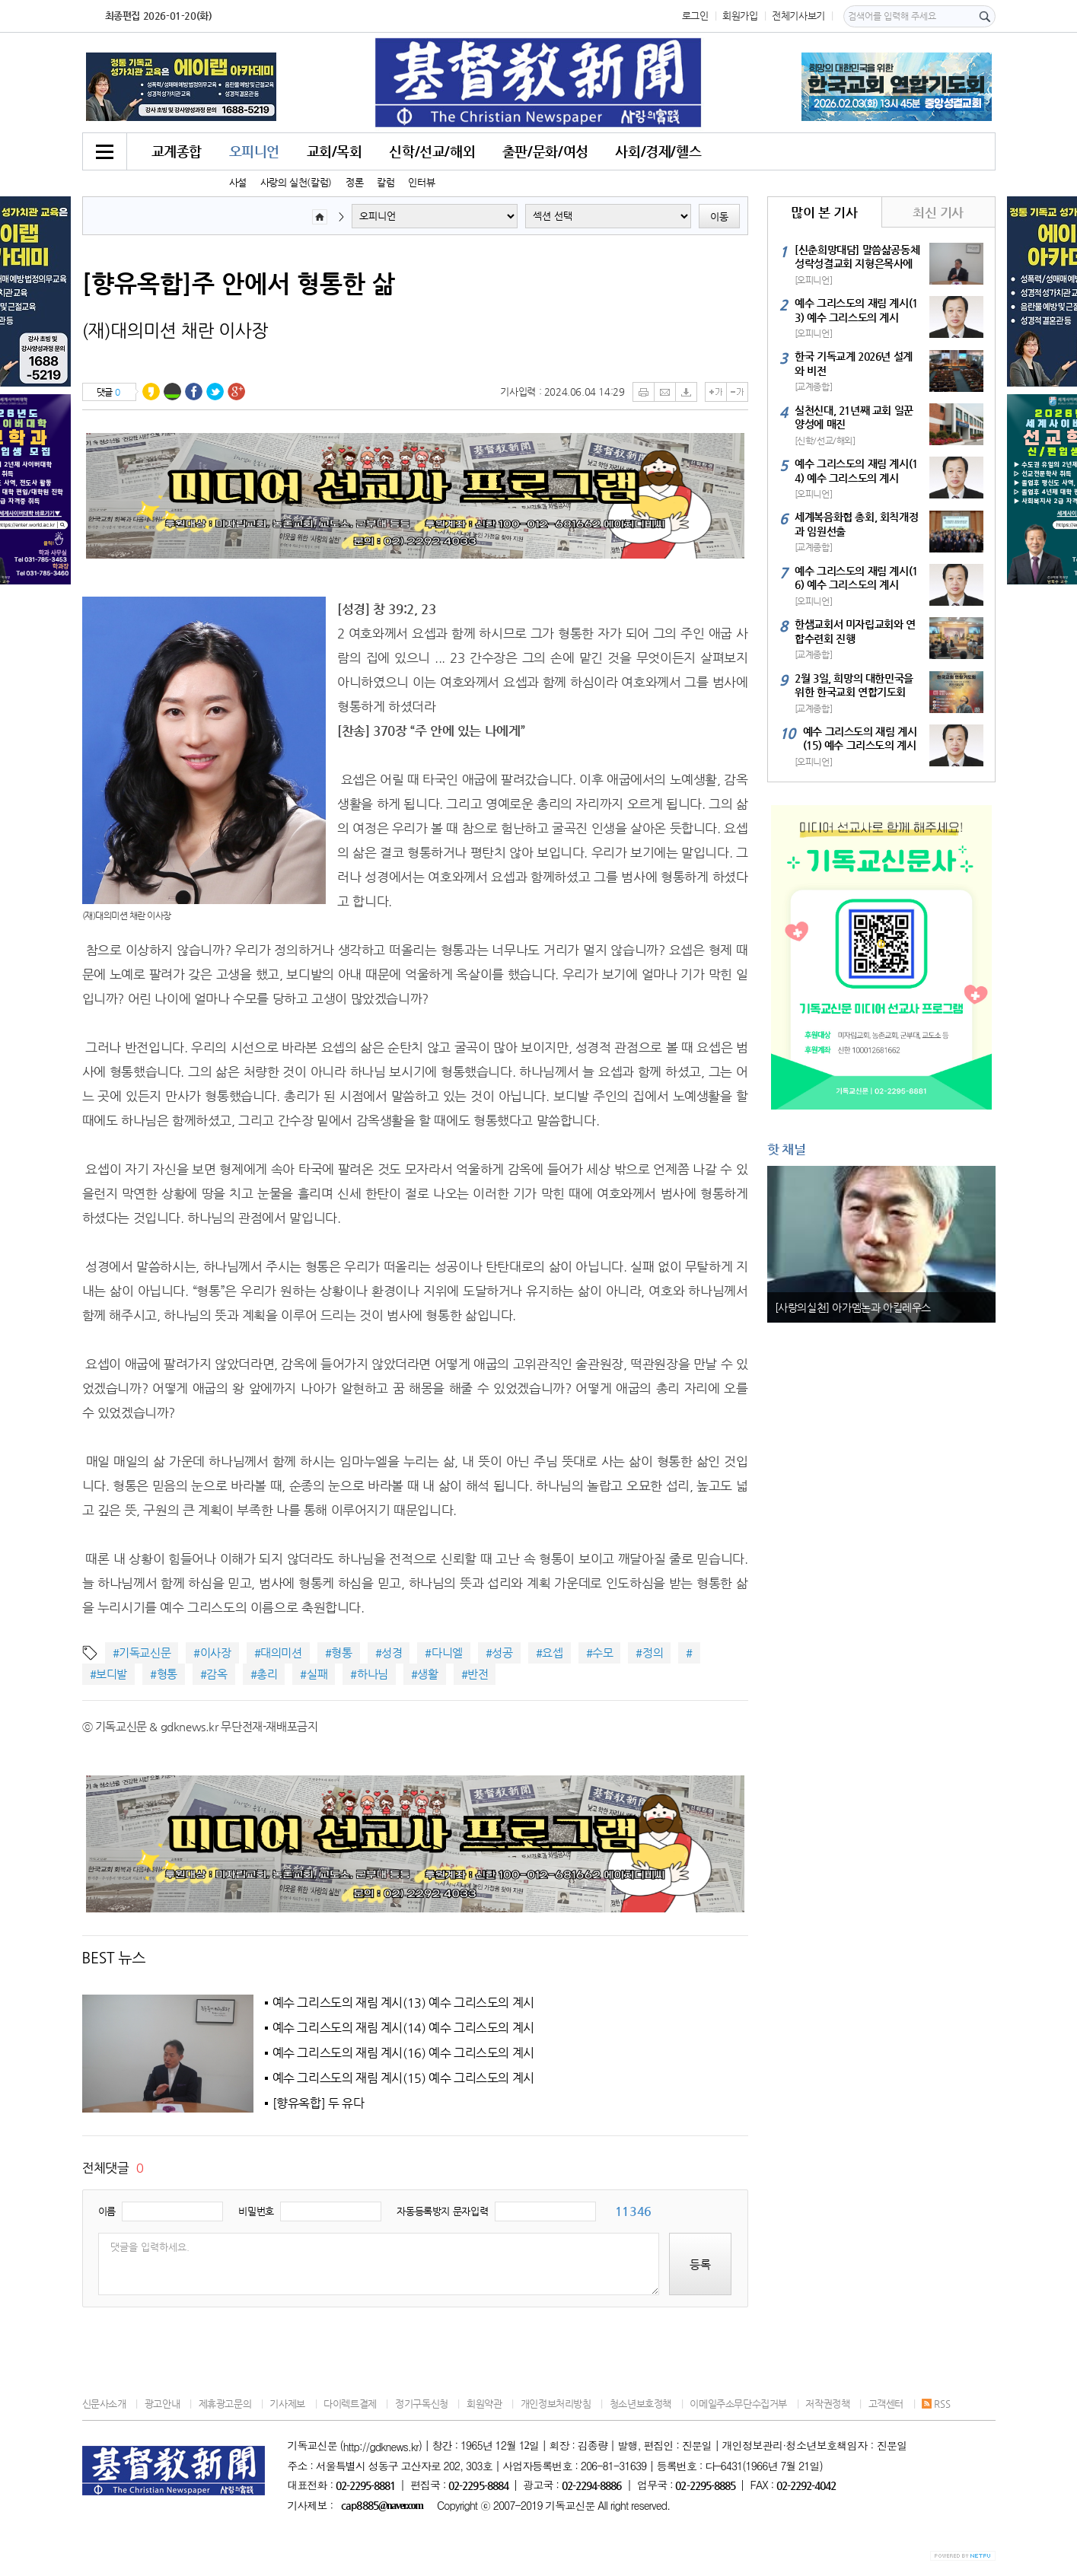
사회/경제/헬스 (658, 151)
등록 (700, 2264)
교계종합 (176, 151)
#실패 (313, 1673)
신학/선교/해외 (432, 151)
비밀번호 (255, 2211)
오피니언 (254, 151)
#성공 (499, 1652)
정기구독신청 (421, 2404)
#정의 (649, 1652)
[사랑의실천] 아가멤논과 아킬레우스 (853, 1307)
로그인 (695, 15)
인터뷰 (421, 182)
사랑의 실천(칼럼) (296, 182)
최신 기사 (938, 212)
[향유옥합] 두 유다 (318, 2103)
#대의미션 (278, 1652)
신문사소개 (104, 2404)
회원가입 (739, 15)
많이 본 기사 (824, 212)
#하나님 (368, 1673)
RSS (936, 2404)
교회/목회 (334, 151)
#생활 (424, 1673)
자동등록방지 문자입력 (442, 2211)
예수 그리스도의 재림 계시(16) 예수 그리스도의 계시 (403, 2053)
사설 (238, 182)
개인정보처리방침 (556, 2404)
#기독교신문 (142, 1652)
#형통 (338, 1652)
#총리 (264, 1673)
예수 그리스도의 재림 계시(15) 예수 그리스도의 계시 (403, 2078)
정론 (354, 182)
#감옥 (214, 1673)
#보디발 (108, 1673)
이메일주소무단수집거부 (738, 2404)
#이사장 (212, 1652)
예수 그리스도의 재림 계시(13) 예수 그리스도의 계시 (403, 2003)
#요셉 (549, 1652)
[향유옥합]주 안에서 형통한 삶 (238, 283)
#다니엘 (443, 1652)
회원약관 (484, 2404)
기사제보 (286, 2404)
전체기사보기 (798, 15)
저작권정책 (827, 2404)
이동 (719, 216)
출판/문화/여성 (545, 151)
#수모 (599, 1652)
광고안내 (162, 2404)
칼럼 (385, 182)
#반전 (475, 1673)
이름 (107, 2211)
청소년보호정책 (640, 2404)
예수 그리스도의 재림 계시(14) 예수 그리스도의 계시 (403, 2028)
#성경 (389, 1652)
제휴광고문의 (225, 2404)
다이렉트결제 (350, 2404)
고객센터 (885, 2404)
